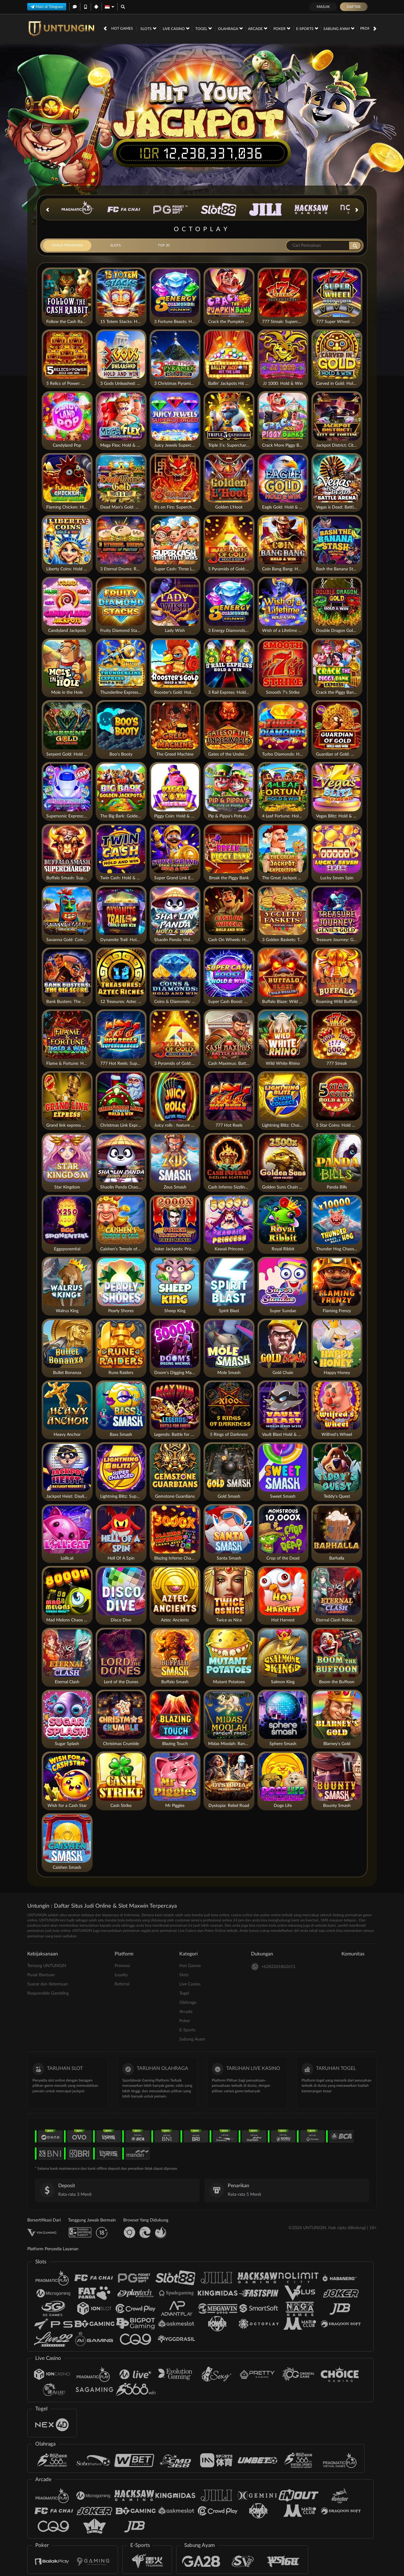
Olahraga (230, 28)
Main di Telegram (46, 6)
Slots (148, 28)
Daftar (354, 7)
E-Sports (307, 28)
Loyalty (121, 1975)
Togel (203, 28)
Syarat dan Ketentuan (47, 1984)
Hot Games (122, 28)
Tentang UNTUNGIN (46, 1966)
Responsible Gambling (48, 1993)
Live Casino (176, 28)
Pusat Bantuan (41, 1975)
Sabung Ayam (338, 28)
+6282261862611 (273, 1966)
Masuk (323, 7)
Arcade (257, 28)
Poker (281, 28)
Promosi (368, 28)
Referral (122, 1984)
